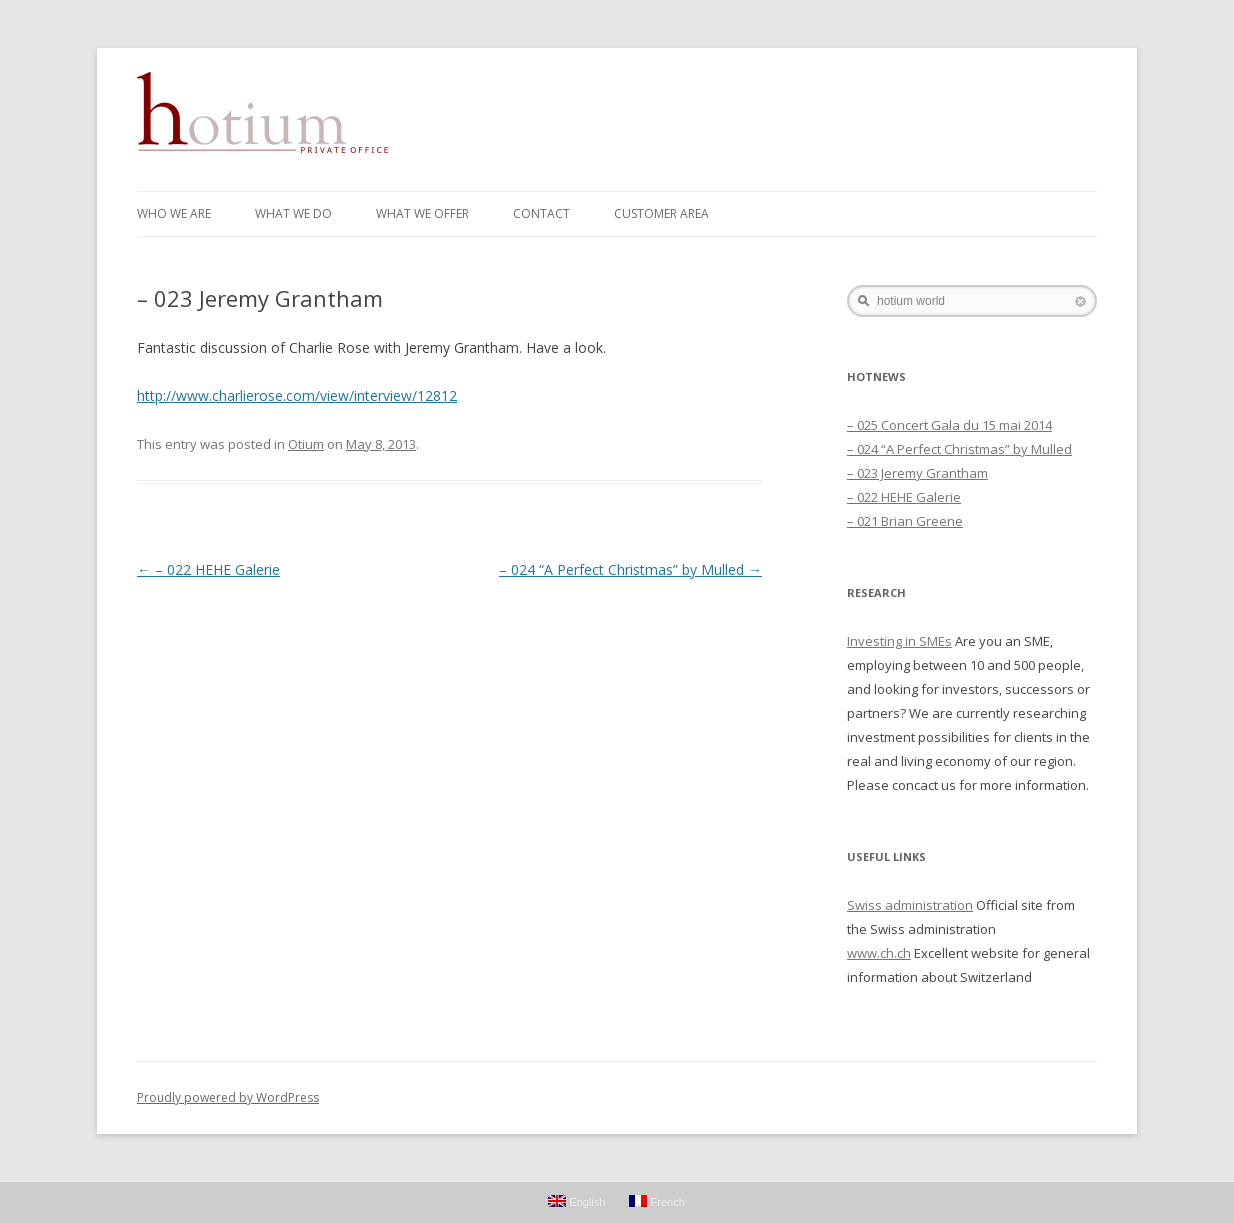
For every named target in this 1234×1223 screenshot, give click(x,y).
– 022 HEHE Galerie (208, 569)
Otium (306, 444)
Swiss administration (910, 905)
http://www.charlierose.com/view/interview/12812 (297, 395)
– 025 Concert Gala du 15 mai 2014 (949, 425)
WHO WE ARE (174, 213)
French (656, 1201)
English (576, 1201)
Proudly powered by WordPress (228, 1097)
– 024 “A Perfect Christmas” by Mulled (630, 569)
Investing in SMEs (899, 641)
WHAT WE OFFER (422, 213)
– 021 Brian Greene (905, 521)
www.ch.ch (879, 953)
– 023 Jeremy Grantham (917, 473)
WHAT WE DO (293, 213)
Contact (541, 213)
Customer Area (661, 213)
